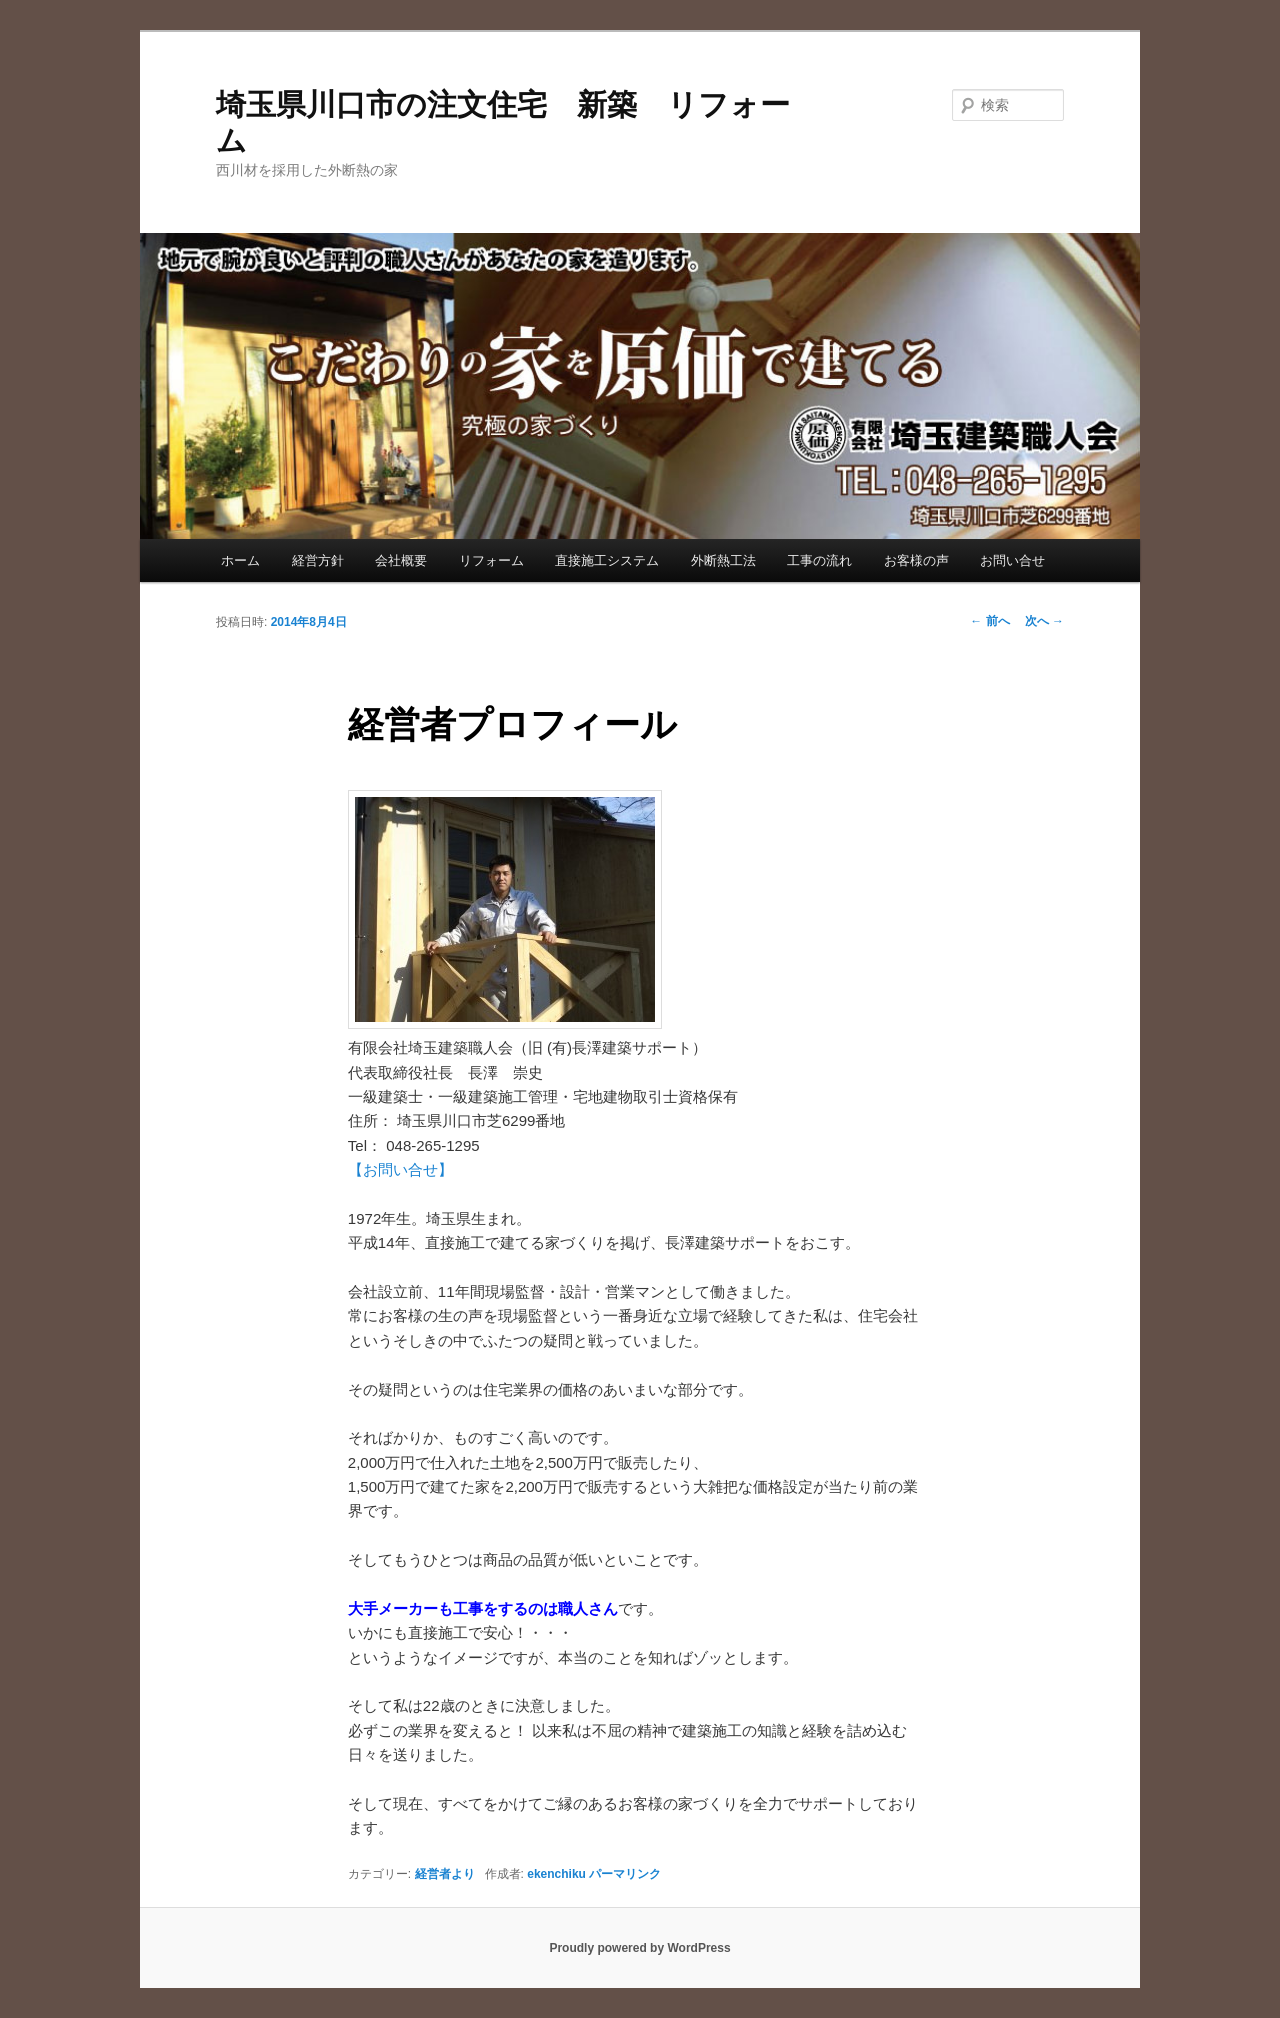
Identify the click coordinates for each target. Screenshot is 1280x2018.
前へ (989, 621)
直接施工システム (607, 560)
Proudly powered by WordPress (639, 1948)
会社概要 (401, 560)
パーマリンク (625, 1874)
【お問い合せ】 (400, 1169)
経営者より (445, 1874)
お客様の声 (916, 560)
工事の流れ (819, 560)
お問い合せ (1012, 560)
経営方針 (318, 560)
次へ (1044, 621)
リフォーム (491, 560)
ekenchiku (556, 1874)
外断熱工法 (723, 560)
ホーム (240, 560)
